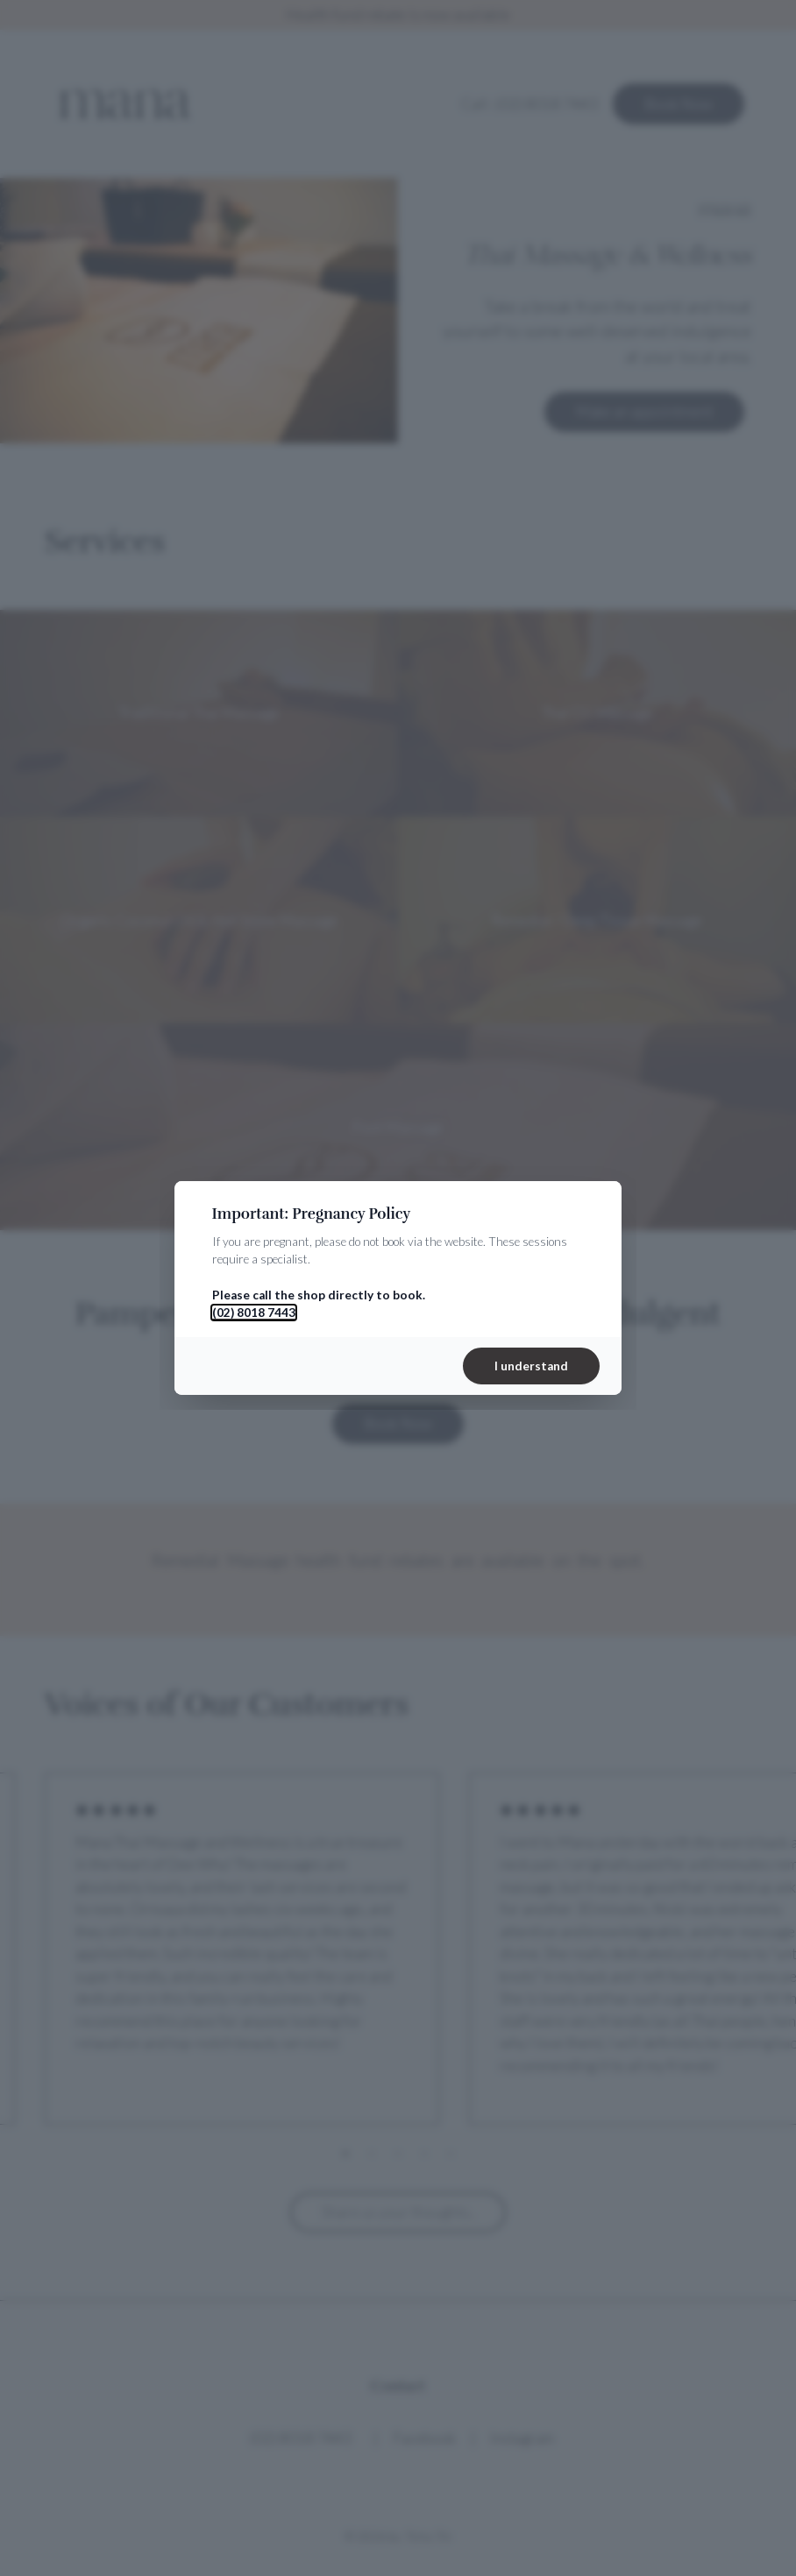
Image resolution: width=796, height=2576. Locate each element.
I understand (531, 1366)
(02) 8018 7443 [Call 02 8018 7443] (253, 1313)
